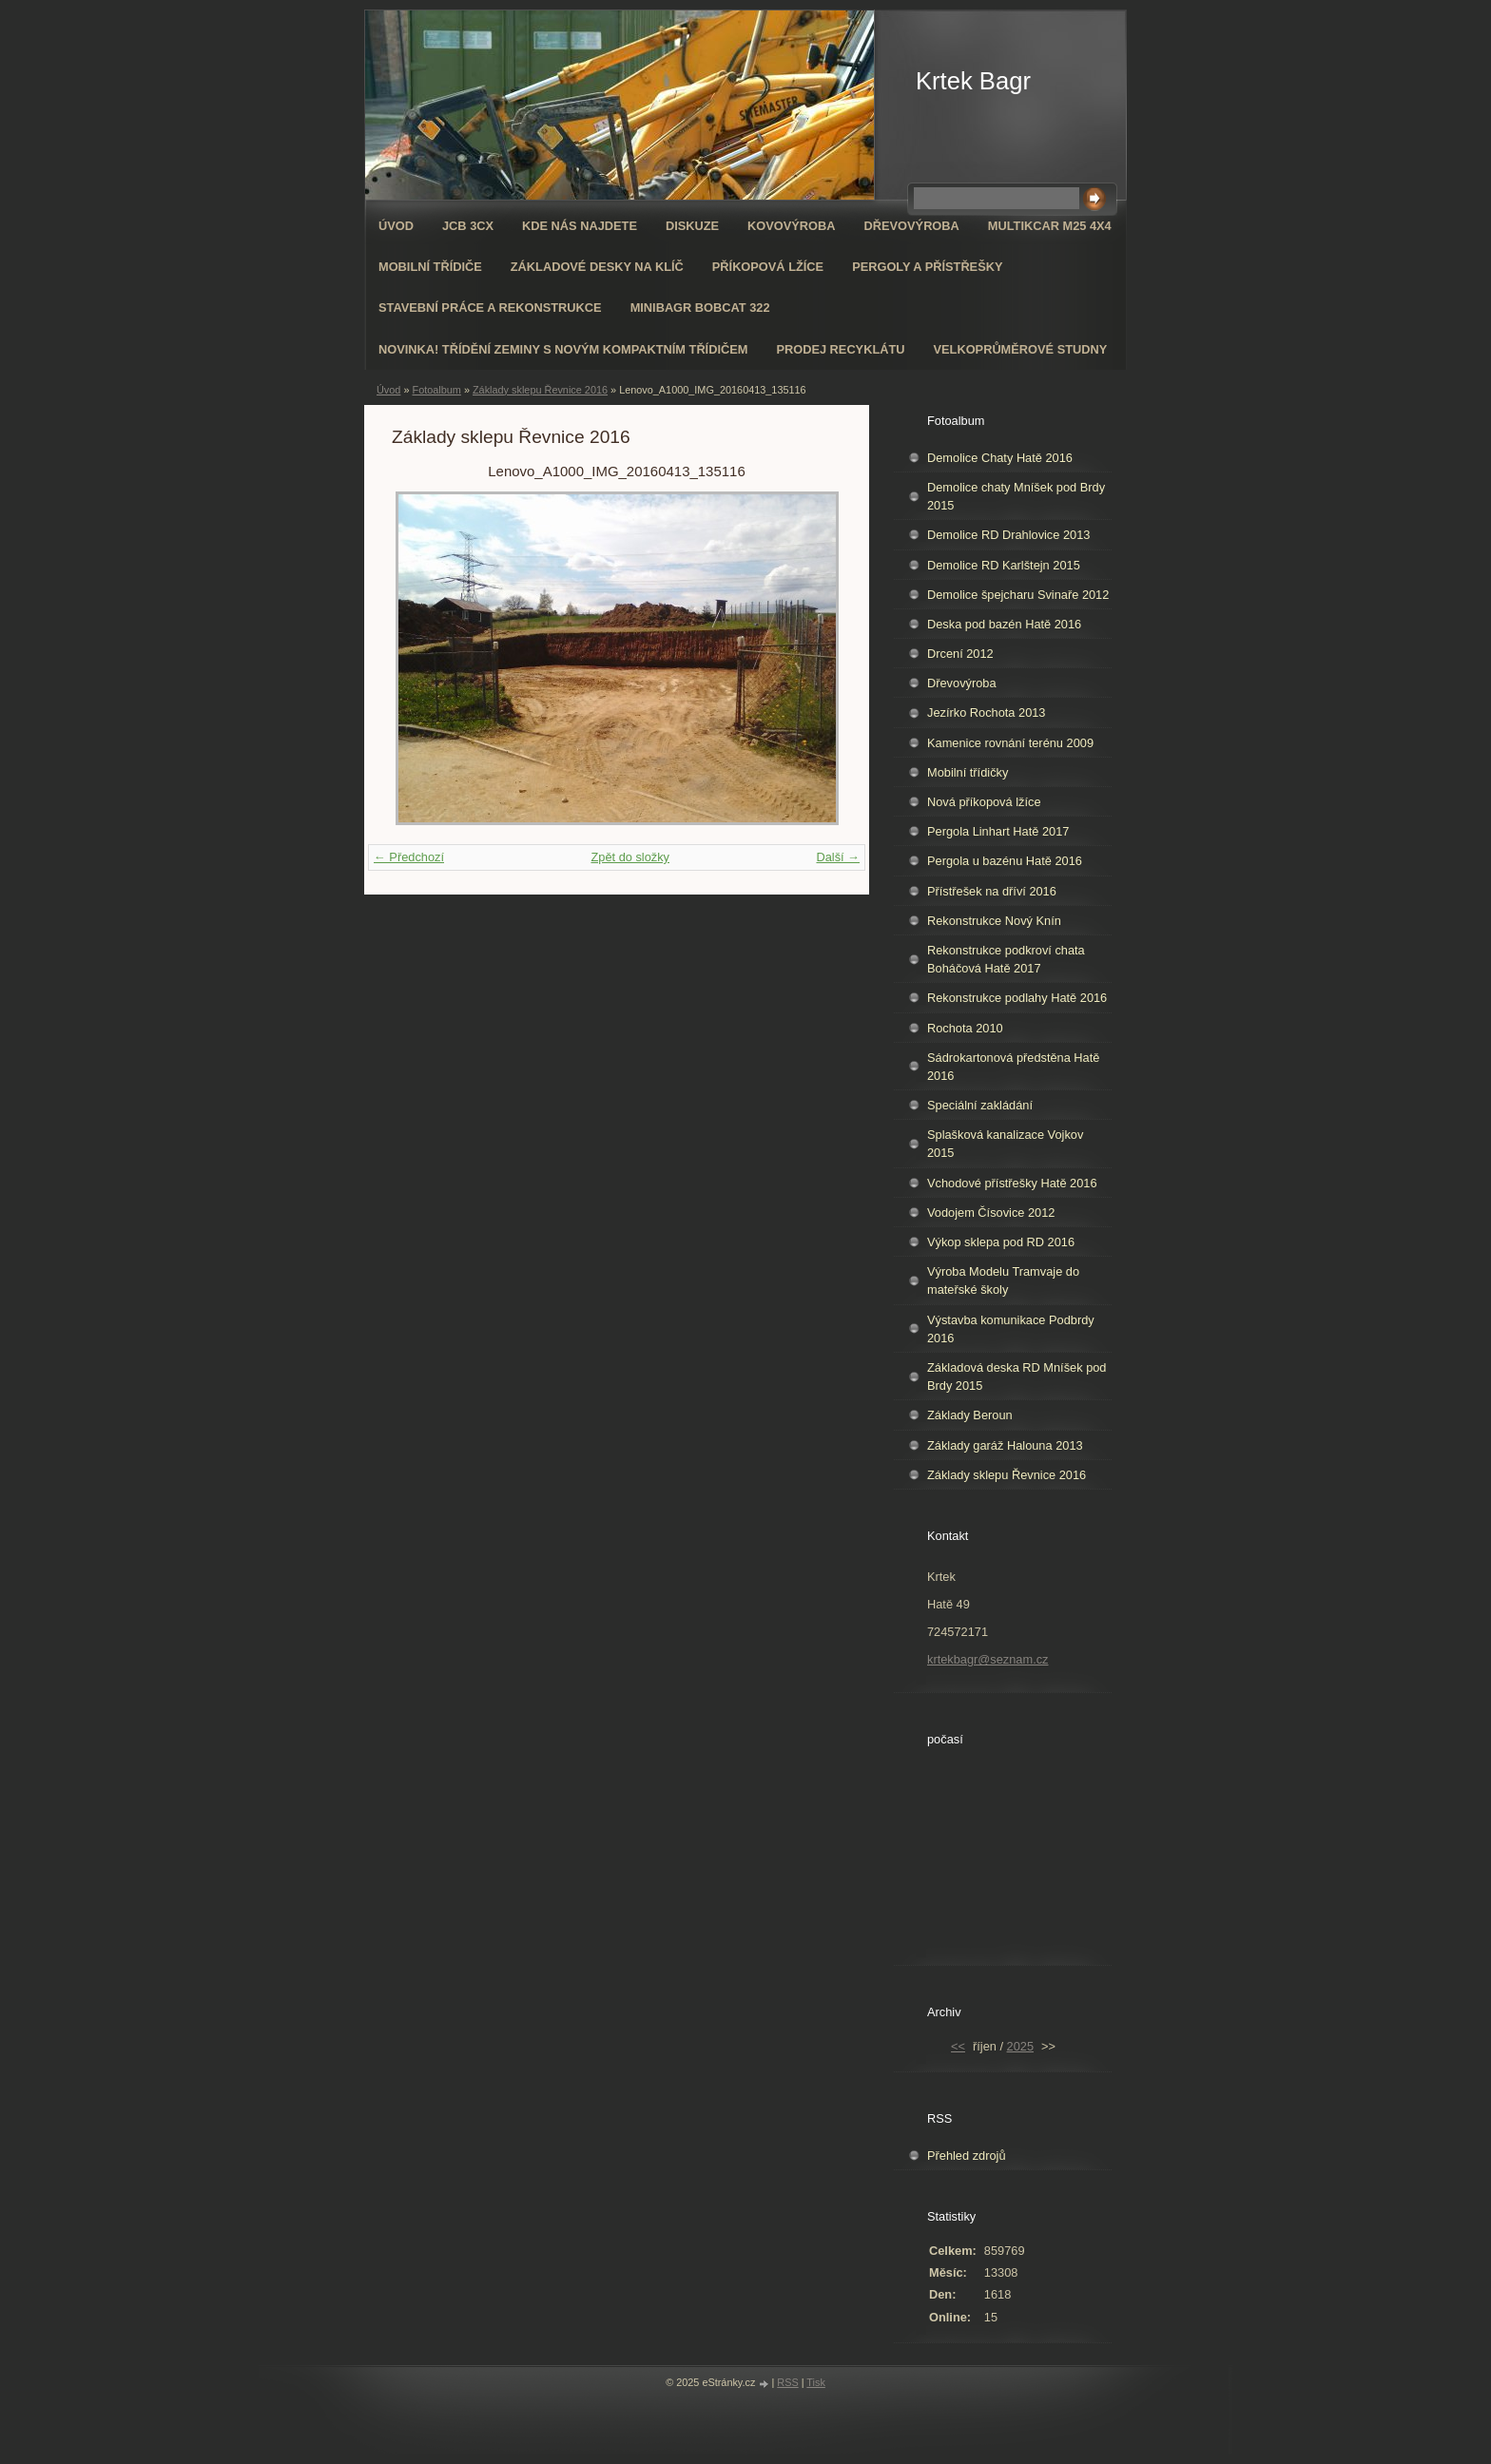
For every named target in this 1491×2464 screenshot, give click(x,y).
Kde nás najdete (579, 226)
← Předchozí (409, 857)
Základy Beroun (970, 1415)
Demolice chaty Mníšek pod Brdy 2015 (1016, 496)
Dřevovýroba (911, 226)
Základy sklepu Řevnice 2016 (540, 389)
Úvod (396, 226)
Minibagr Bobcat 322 (700, 307)
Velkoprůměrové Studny (1021, 349)
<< (958, 2046)
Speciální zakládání (980, 1105)
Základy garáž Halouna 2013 (1005, 1445)
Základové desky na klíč (597, 267)
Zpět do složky (630, 857)
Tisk (815, 2382)
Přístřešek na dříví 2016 (991, 891)
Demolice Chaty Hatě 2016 (1000, 458)
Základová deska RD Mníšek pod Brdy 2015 (1017, 1376)
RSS (787, 2382)
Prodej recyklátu (840, 349)
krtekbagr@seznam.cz (988, 1659)
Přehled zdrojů (966, 2155)
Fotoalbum (436, 389)
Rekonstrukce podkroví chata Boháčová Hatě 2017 (1006, 959)
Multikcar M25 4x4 (1050, 226)
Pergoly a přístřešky (927, 267)
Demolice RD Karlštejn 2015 (1003, 565)
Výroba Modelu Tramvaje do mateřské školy (1003, 1280)
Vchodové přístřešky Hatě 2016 (1012, 1183)
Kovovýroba (791, 226)
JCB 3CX (468, 226)
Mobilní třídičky (967, 772)
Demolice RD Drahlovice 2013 (1008, 535)
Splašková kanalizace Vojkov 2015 (1005, 1143)
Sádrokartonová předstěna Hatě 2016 (1013, 1066)
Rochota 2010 (965, 1028)
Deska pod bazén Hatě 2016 (1004, 624)
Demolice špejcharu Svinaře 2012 (1018, 594)
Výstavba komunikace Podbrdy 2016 (1010, 1329)
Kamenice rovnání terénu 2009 (1010, 743)
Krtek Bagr (973, 80)
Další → (838, 857)
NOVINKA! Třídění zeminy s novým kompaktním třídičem (562, 349)
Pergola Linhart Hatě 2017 (998, 831)
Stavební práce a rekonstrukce (490, 307)
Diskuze (692, 226)
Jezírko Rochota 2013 (986, 712)
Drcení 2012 (960, 653)
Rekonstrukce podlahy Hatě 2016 (1017, 998)
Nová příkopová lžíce (984, 802)
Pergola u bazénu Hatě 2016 (1004, 861)
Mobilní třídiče (430, 267)
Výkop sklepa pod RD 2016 (1001, 1242)
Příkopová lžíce (767, 267)
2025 (1020, 2046)
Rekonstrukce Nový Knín (994, 921)
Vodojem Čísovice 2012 (991, 1212)
